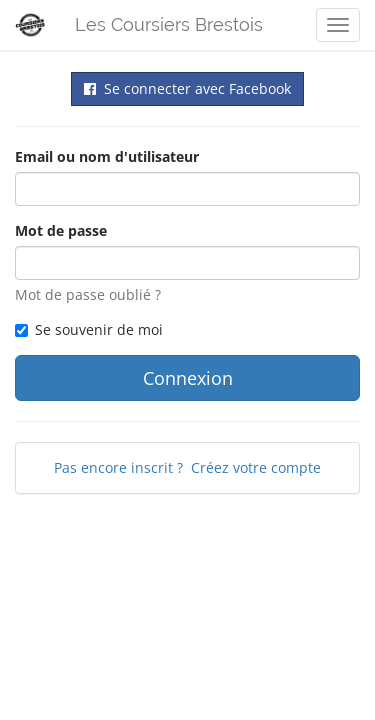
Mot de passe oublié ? (88, 294)
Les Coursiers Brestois (169, 24)
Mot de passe (61, 230)
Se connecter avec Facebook (187, 88)
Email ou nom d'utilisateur (107, 156)
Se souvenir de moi (89, 329)
